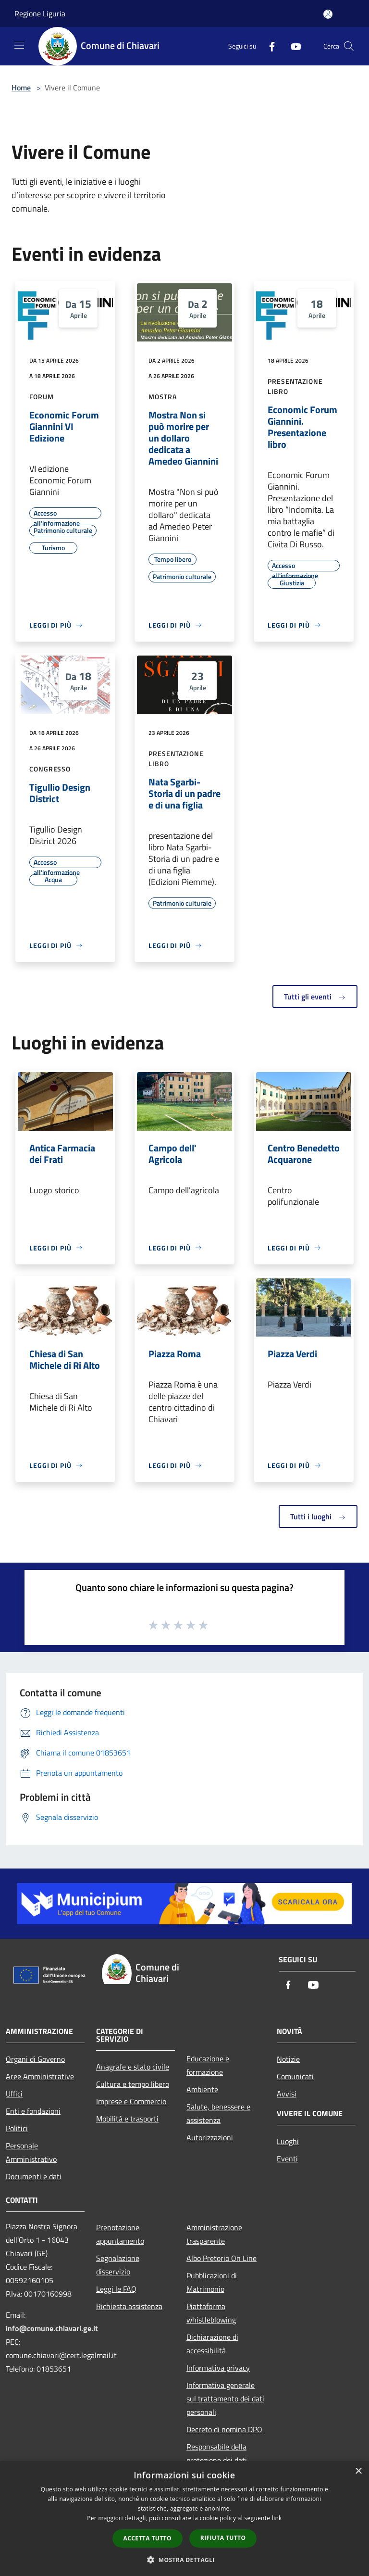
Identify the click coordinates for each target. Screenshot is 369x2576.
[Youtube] (292, 45)
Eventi (287, 2158)
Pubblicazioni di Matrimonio (211, 2282)
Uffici (14, 2093)
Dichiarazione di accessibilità (212, 2343)
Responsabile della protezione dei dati (216, 2453)
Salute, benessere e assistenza (218, 2113)
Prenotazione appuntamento (120, 2234)
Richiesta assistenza (129, 2306)
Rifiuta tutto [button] (223, 2538)
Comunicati (295, 2076)
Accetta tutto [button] (147, 2538)
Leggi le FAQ (116, 2289)
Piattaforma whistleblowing (211, 2312)
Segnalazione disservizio (117, 2264)
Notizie (288, 2059)
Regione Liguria (39, 13)
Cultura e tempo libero (132, 2084)
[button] (184, 2559)
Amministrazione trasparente (214, 2234)
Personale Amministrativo (31, 2152)
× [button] (358, 2471)
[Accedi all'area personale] (328, 14)
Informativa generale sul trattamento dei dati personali (225, 2398)
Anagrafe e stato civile (132, 2066)
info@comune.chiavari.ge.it (52, 2328)
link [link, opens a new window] (277, 2518)
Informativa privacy (218, 2368)
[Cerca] (349, 46)
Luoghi (288, 2141)
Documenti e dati (34, 2176)
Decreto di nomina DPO (224, 2429)
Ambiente (202, 2089)
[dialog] (184, 2518)
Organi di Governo (35, 2059)
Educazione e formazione (207, 2065)
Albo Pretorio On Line (221, 2258)
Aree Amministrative (40, 2076)
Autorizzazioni (209, 2137)
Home (21, 87)
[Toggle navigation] (19, 45)
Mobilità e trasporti (127, 2118)
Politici (17, 2128)
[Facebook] (268, 45)
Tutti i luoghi (318, 1516)
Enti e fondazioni (33, 2111)
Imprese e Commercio (131, 2101)
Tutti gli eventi (315, 996)
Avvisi (286, 2093)
